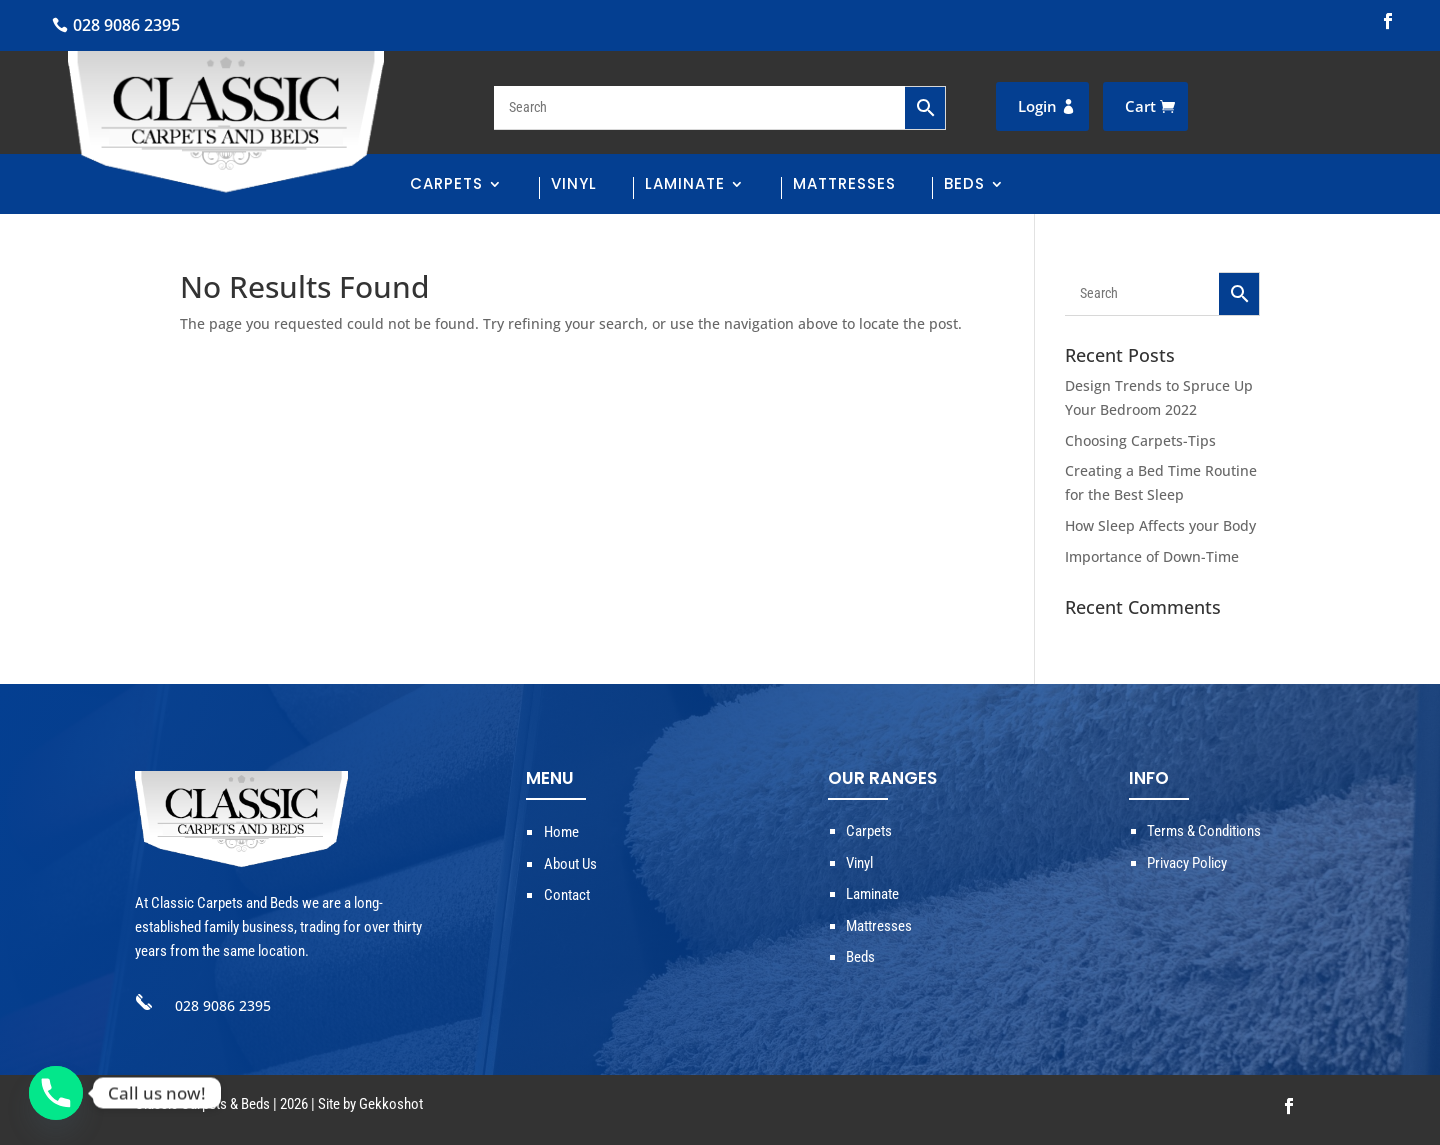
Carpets (446, 185)
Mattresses (844, 185)
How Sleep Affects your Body (1160, 525)
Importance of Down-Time (1152, 556)
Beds (964, 185)
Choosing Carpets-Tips (1140, 440)
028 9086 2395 (126, 25)
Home (561, 832)
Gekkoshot (391, 1104)
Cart (1140, 106)
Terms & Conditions (1204, 831)
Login (1037, 106)
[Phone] (56, 1093)
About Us (570, 864)
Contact (567, 895)
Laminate (685, 185)
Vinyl (574, 185)
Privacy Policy (1187, 863)
